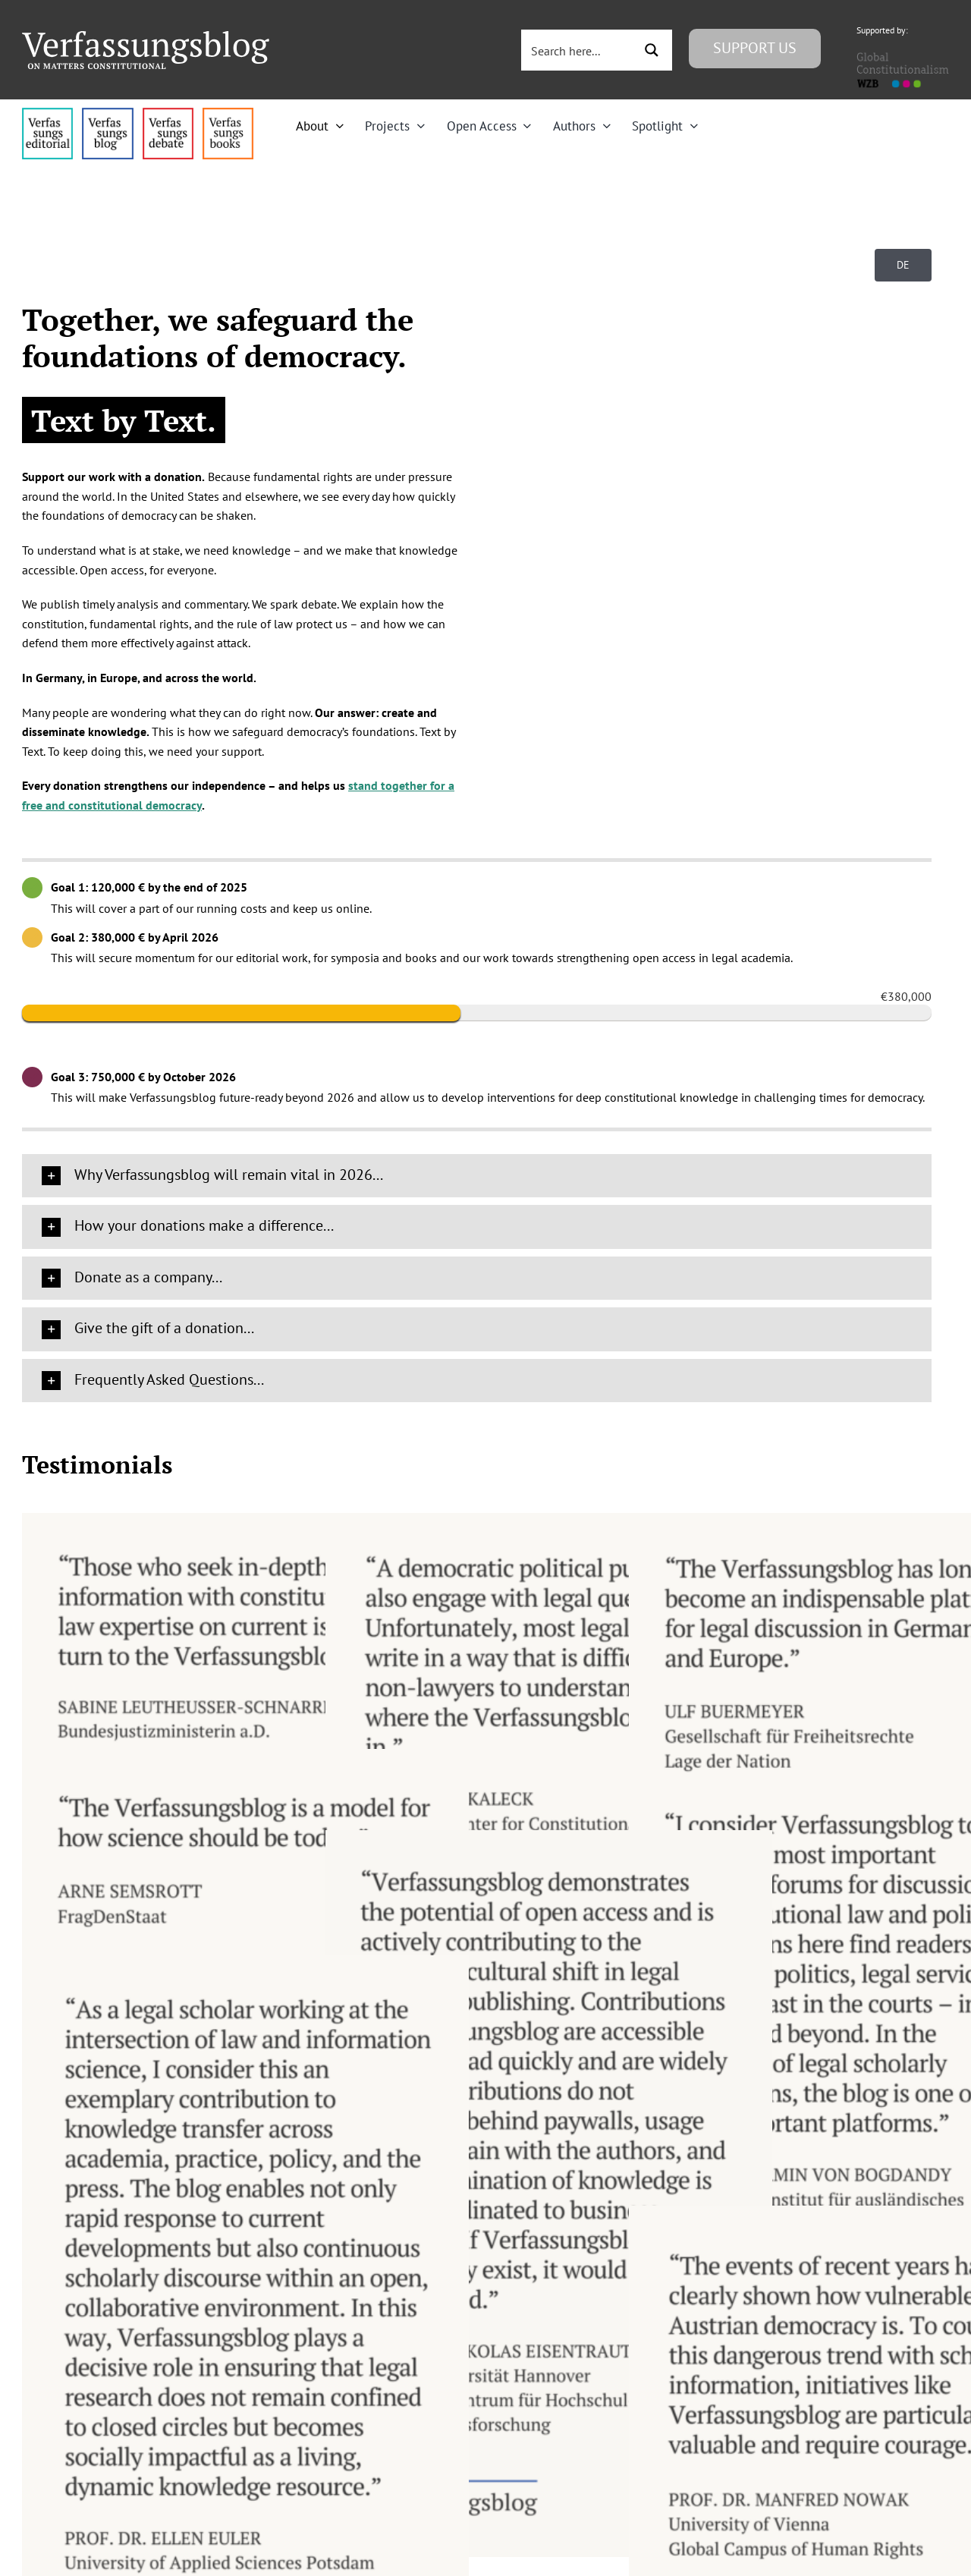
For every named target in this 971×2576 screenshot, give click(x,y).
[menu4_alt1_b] (47, 113)
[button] (477, 1176)
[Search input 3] (579, 50)
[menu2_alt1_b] (168, 113)
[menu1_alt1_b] (107, 113)
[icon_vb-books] (228, 113)
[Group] (145, 37)
